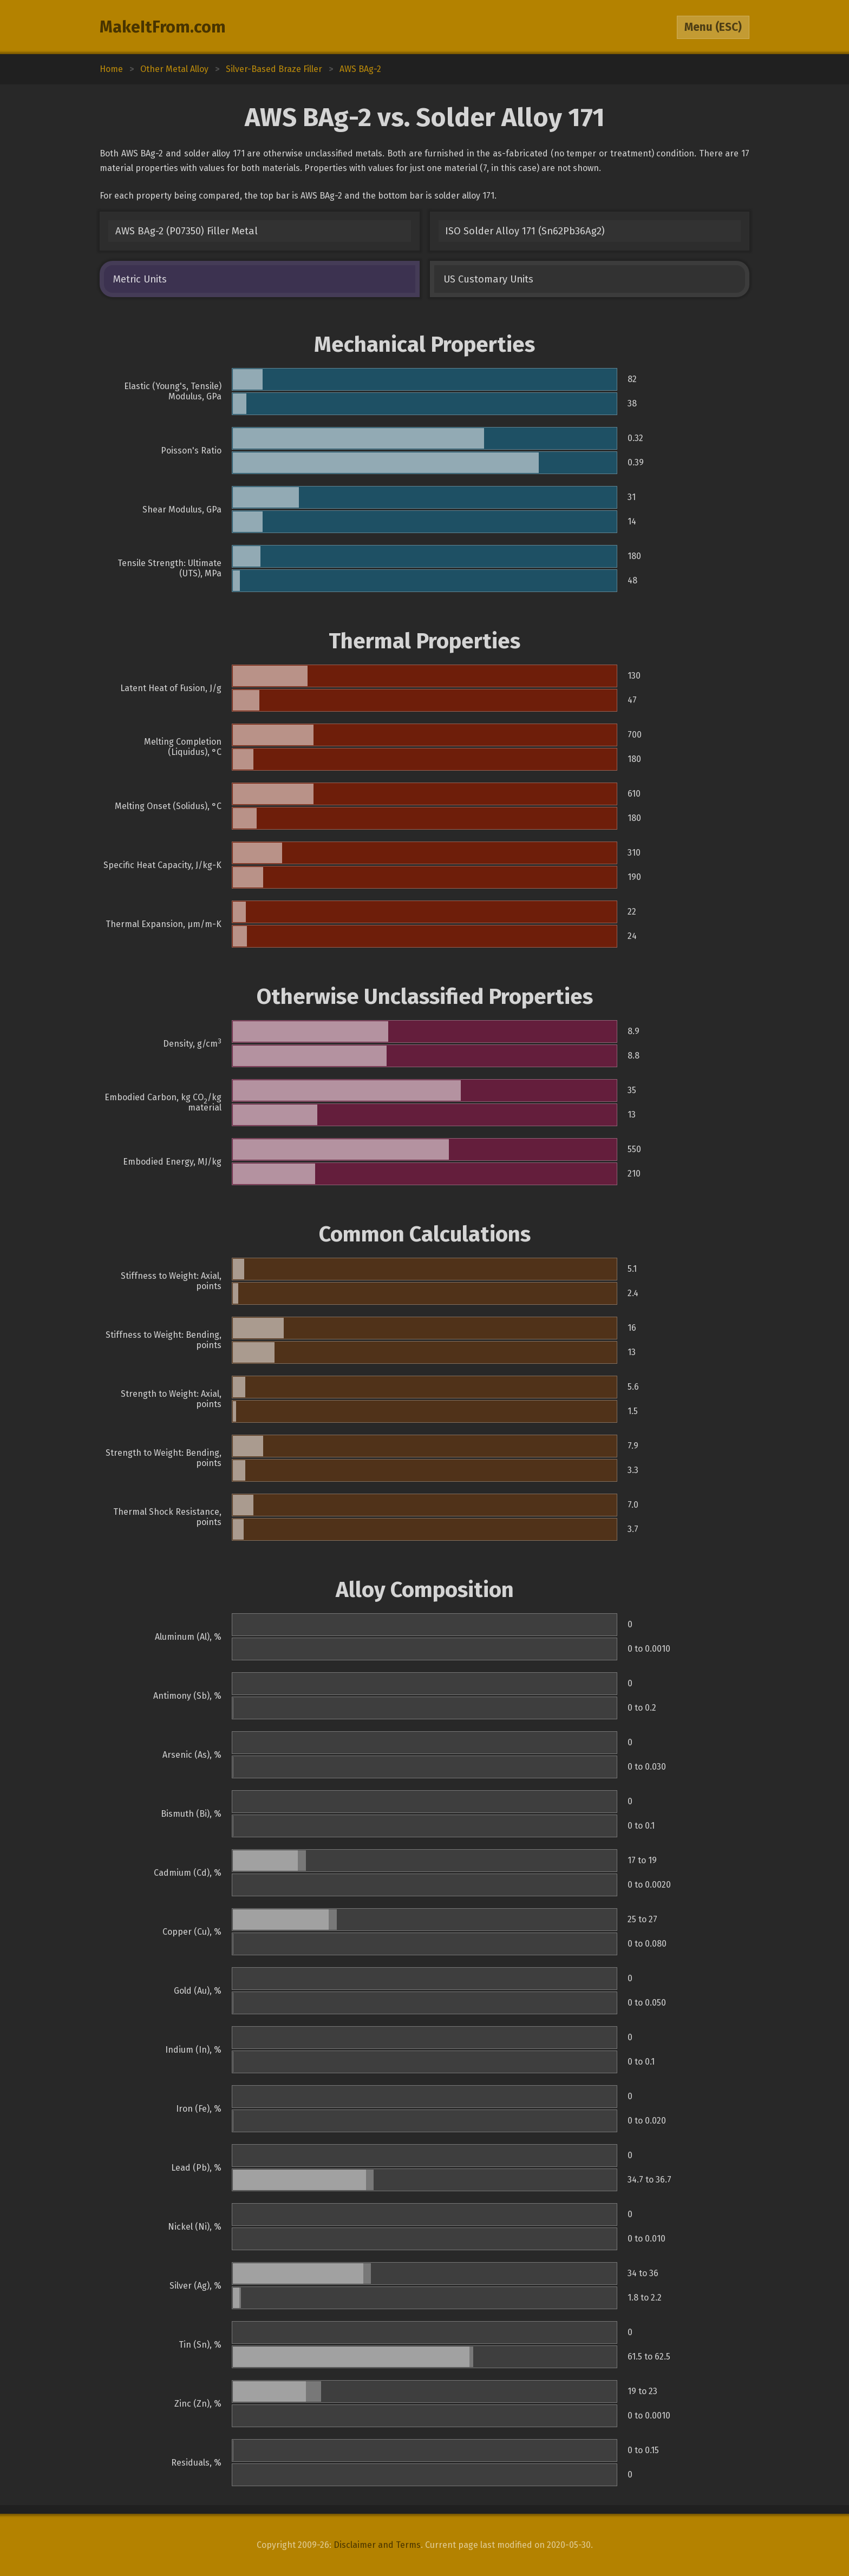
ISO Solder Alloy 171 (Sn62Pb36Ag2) (525, 231)
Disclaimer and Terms (377, 2545)
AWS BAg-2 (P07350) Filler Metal (186, 231)
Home (111, 69)
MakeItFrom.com (163, 27)
